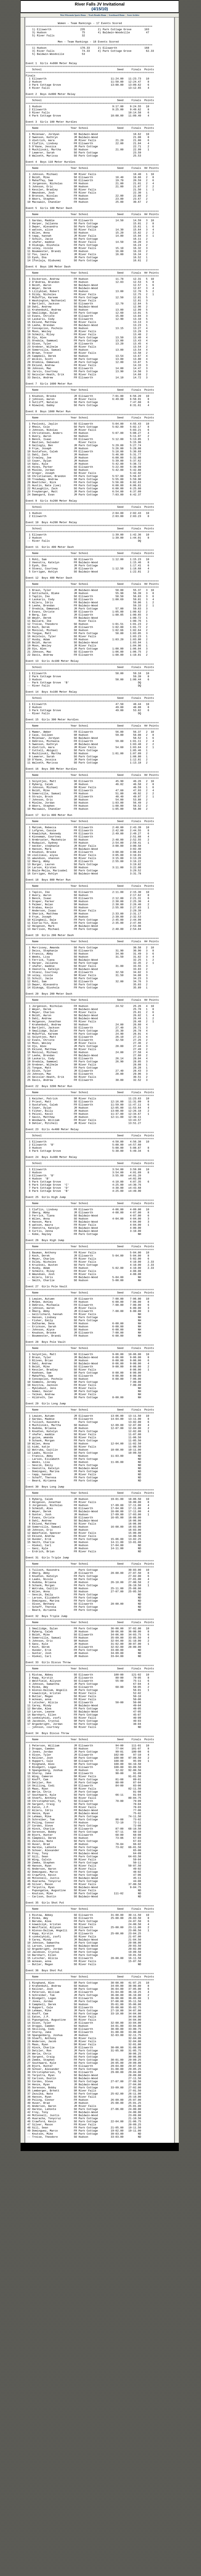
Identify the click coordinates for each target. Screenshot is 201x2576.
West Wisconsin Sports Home (73, 15)
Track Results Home (97, 15)
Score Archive (133, 15)
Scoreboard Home (117, 15)
